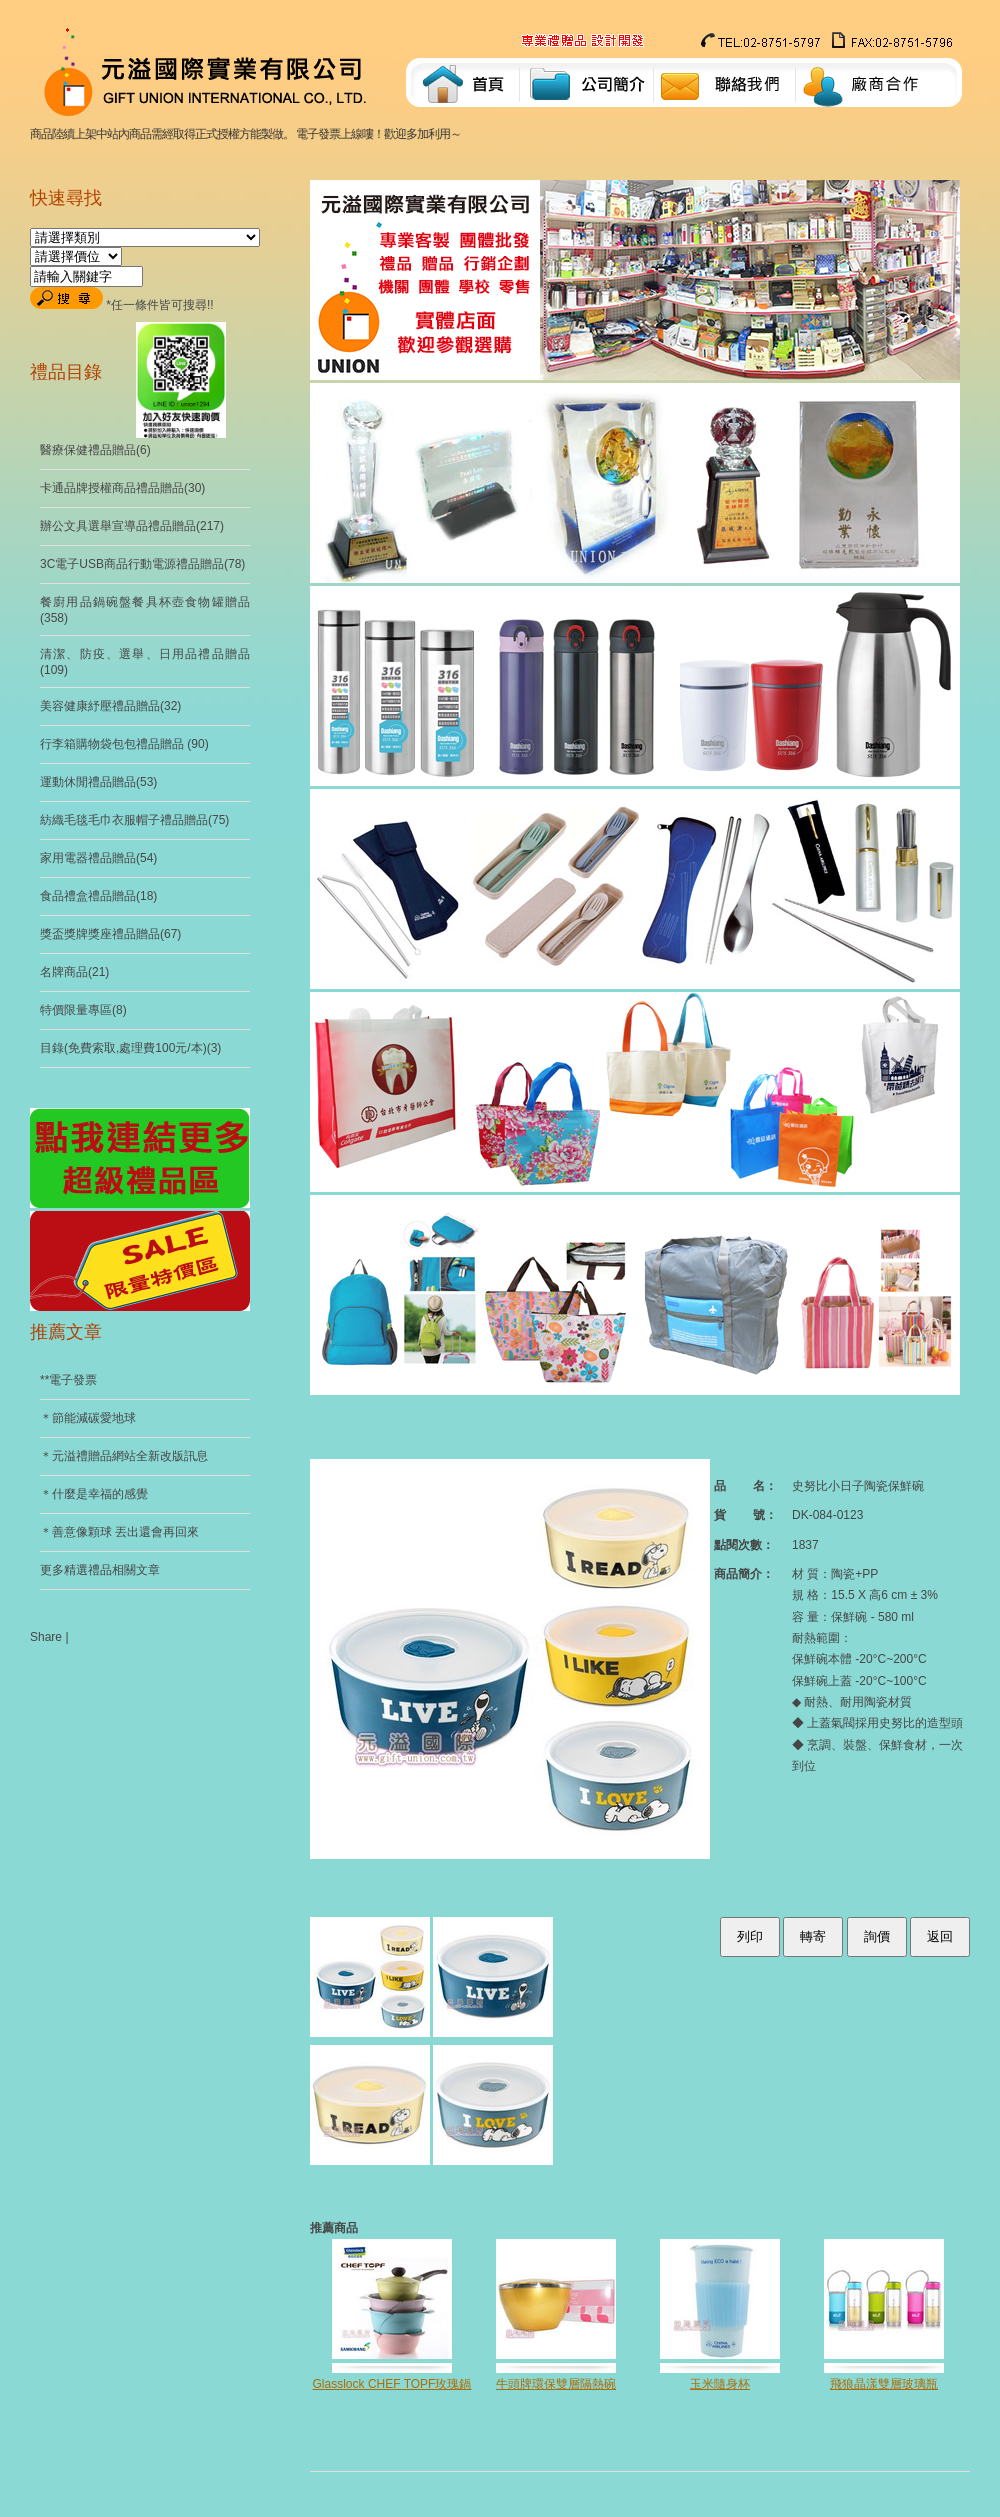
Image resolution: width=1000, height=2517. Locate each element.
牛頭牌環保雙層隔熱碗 (556, 2384)
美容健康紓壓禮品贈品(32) (110, 706)
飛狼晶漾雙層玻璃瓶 (884, 2384)
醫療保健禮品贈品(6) (95, 450)
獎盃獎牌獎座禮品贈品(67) (110, 934)
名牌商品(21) (74, 972)
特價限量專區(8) (83, 1010)
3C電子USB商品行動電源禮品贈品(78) (142, 564)
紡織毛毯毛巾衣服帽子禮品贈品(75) (134, 820)
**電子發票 (68, 1380)
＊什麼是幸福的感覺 (94, 1494)
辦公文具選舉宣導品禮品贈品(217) (132, 526)
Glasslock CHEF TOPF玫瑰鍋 (392, 2384)
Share (46, 1637)
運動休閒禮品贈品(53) (98, 782)
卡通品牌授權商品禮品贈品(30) (122, 488)
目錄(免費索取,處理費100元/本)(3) (130, 1048)
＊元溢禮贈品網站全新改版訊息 (124, 1456)
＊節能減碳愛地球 (88, 1418)
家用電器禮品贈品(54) (98, 858)
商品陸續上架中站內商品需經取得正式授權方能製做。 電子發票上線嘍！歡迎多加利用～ (249, 134)
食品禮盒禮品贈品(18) (98, 896)
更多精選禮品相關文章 (100, 1570)
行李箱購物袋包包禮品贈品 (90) (124, 744)
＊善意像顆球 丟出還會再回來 (119, 1532)
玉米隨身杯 (720, 2384)
